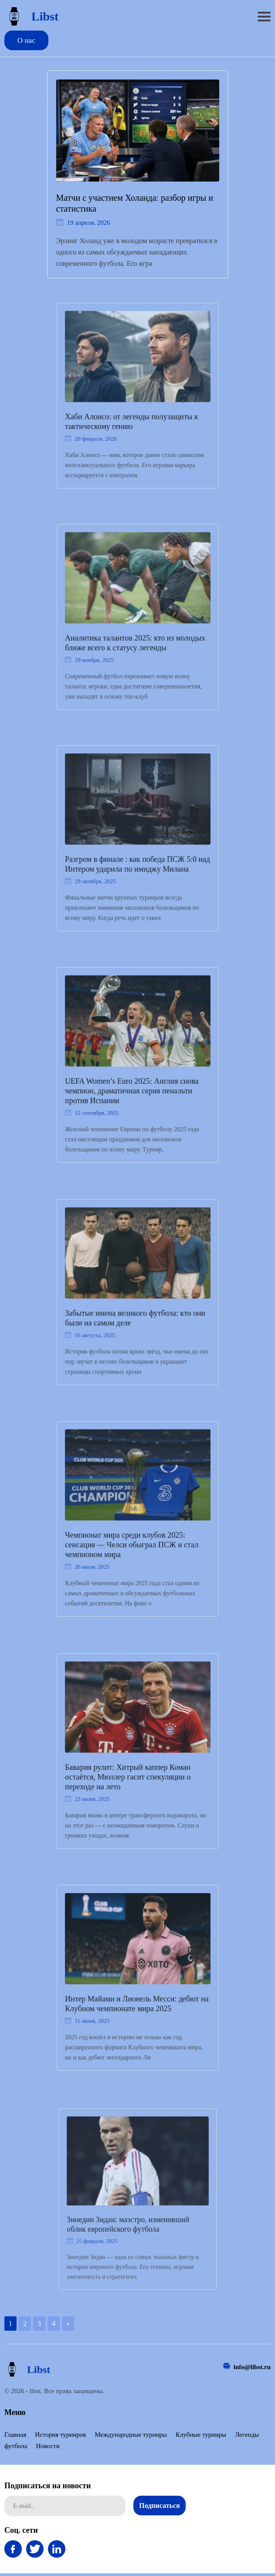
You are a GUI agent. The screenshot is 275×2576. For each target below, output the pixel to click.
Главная (15, 2434)
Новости (47, 2445)
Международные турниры (131, 2434)
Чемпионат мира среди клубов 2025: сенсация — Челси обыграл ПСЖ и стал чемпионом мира (132, 1542)
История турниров (60, 2434)
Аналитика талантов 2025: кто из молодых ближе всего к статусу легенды (135, 640)
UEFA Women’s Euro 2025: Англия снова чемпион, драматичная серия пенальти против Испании (132, 1088)
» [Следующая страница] (68, 2323)
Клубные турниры (201, 2434)
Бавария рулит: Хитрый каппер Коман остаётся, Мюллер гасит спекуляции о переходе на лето (128, 1774)
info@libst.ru (252, 2366)
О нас (26, 40)
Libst (31, 16)
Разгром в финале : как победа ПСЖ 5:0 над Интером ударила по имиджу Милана (137, 861)
